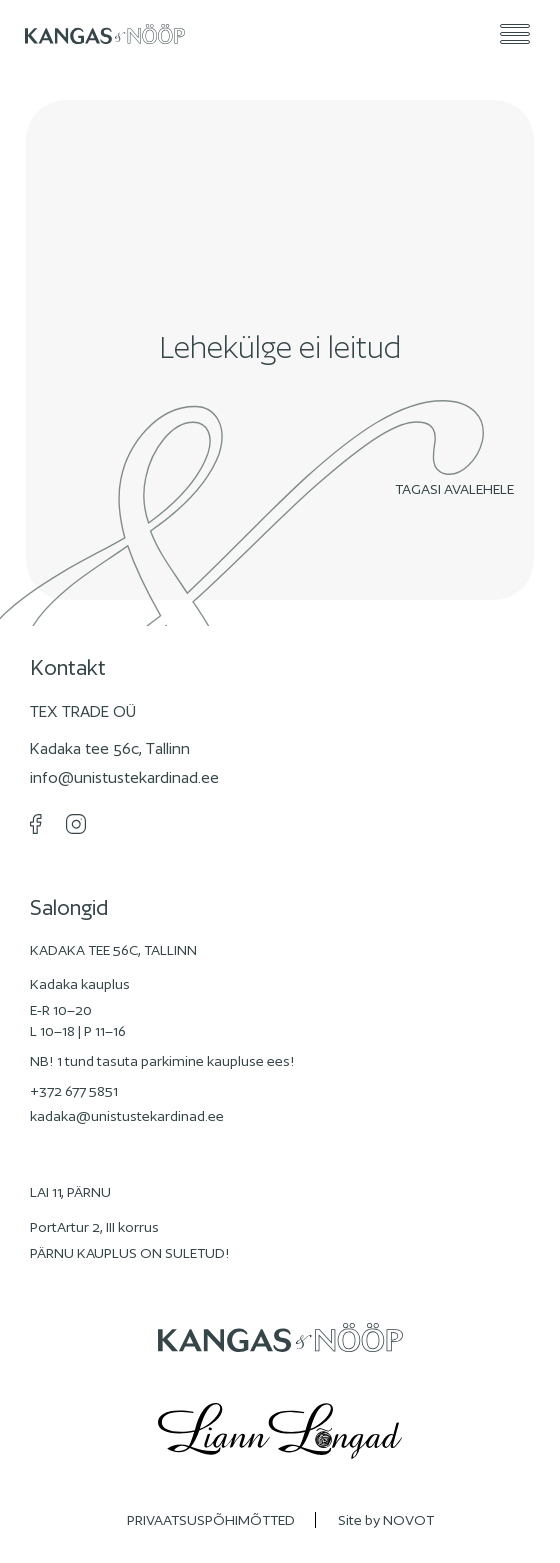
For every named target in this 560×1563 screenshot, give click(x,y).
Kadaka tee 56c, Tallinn (110, 748)
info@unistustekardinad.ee (124, 777)
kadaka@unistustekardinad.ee (127, 1116)
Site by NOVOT (386, 1520)
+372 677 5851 (74, 1091)
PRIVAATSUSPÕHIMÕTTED (211, 1520)
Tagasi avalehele (459, 489)
